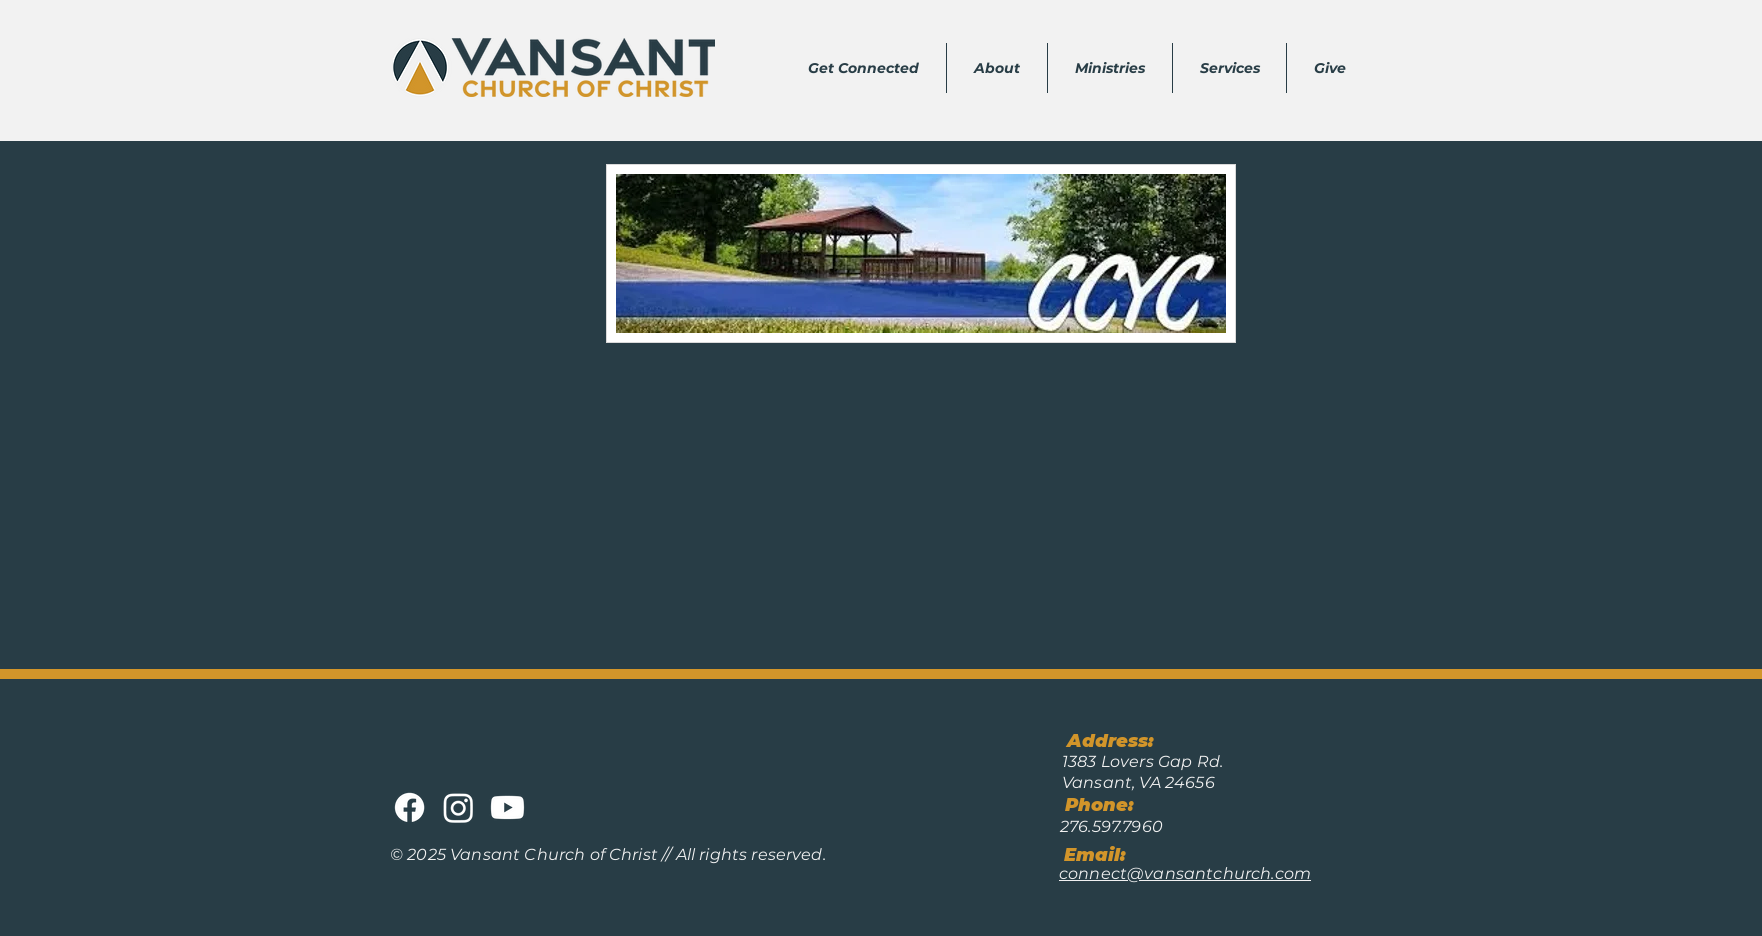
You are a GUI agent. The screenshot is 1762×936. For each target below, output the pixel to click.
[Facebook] (409, 807)
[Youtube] (507, 807)
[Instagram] (458, 807)
